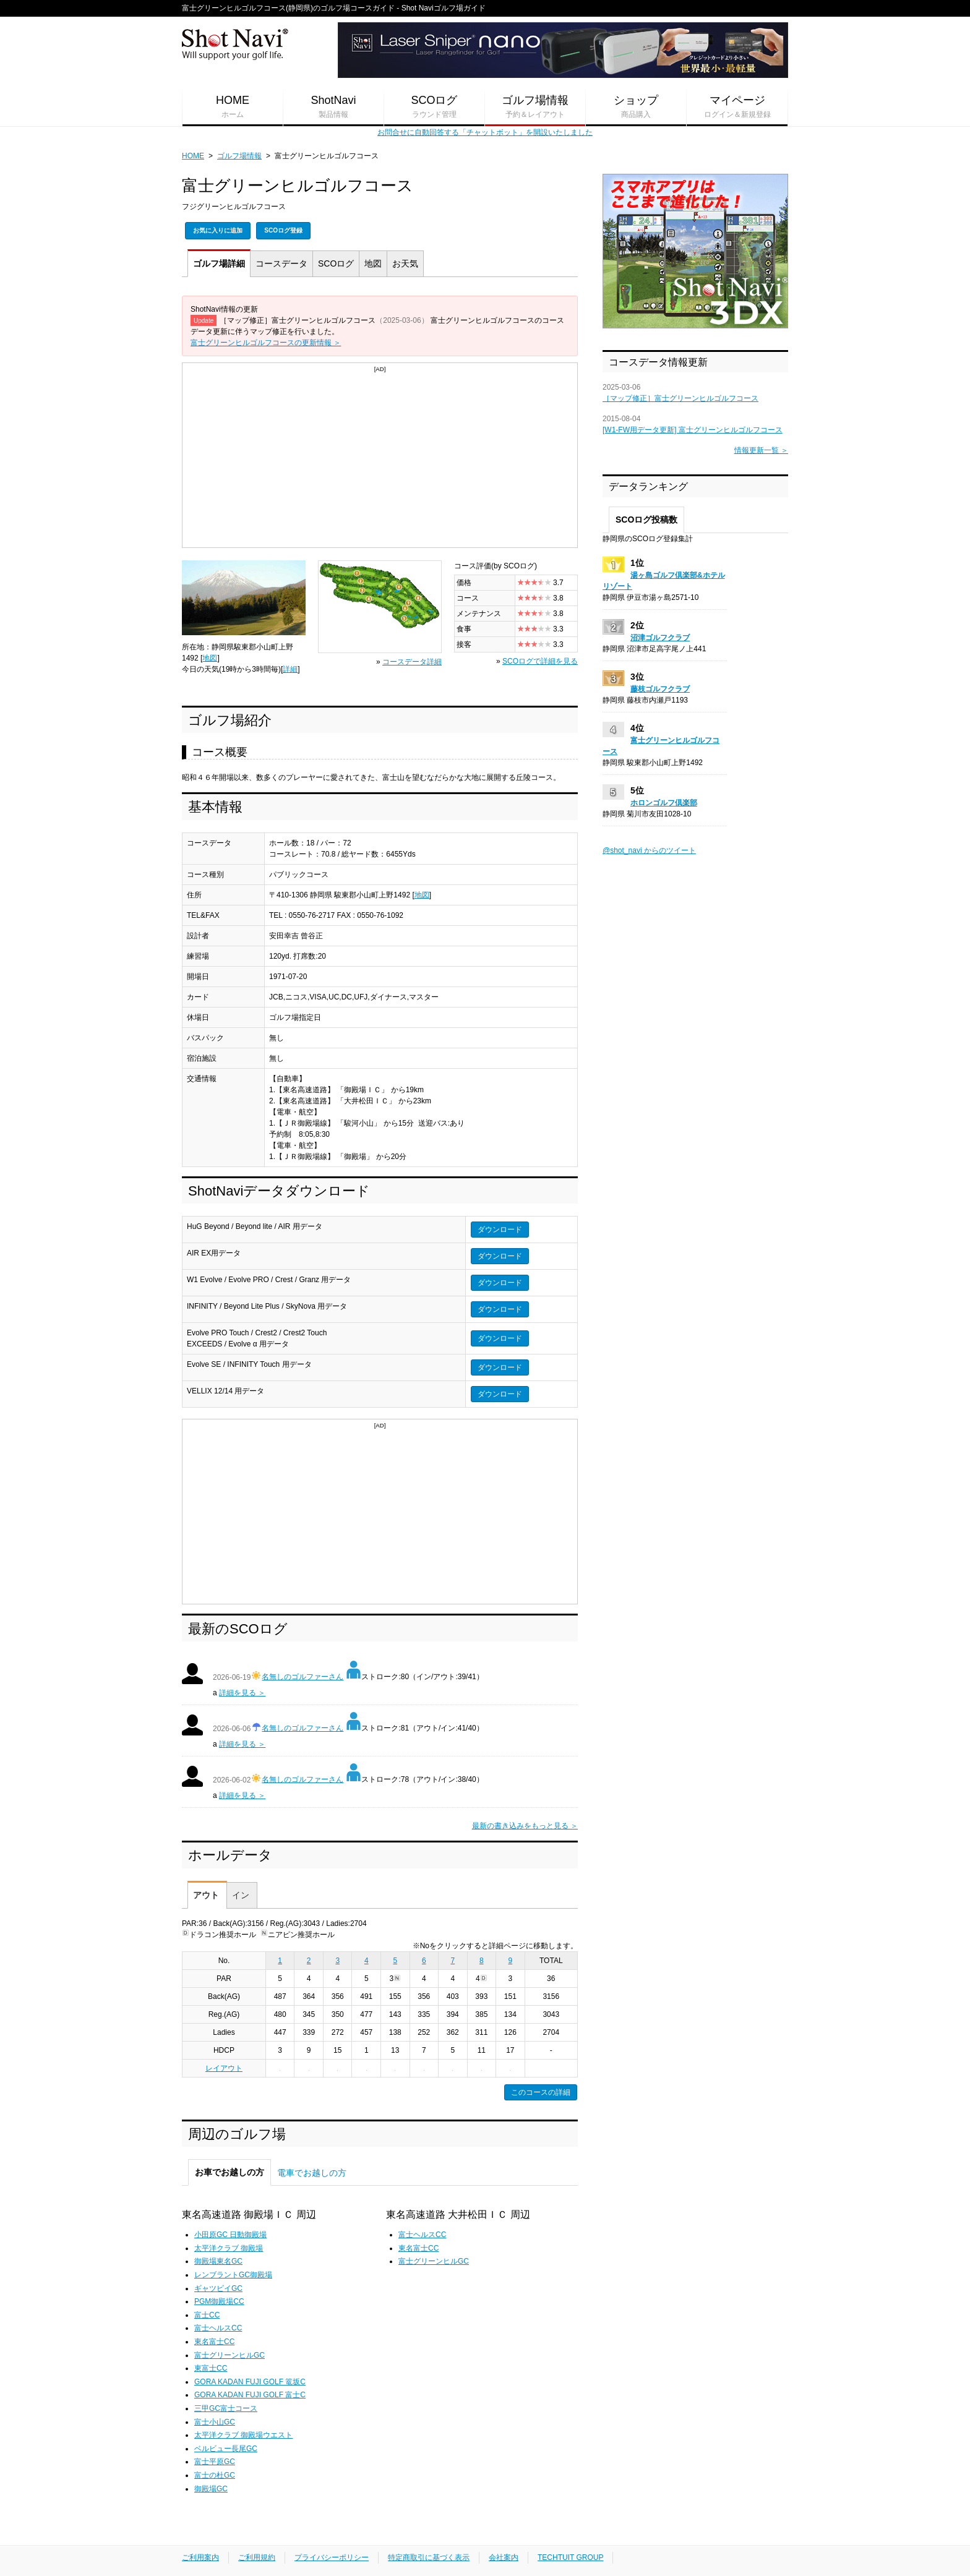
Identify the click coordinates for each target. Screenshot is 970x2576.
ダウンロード (500, 1229)
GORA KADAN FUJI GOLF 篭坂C (250, 2381)
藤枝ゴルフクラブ (660, 689)
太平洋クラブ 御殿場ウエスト (243, 2435)
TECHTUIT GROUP (570, 2557)
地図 (373, 263)
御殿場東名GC (218, 2261)
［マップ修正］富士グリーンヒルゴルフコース (680, 398)
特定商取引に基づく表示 (429, 2557)
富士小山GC (214, 2422)
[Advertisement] (379, 460)
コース (281, 263)
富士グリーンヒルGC (229, 2355)
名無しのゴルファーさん (302, 1676)
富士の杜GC (214, 2475)
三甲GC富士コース (225, 2408)
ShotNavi (333, 107)
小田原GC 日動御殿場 (230, 2234)
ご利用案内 (200, 2557)
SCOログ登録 (283, 230)
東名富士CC (214, 2341)
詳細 (219, 263)
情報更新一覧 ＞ (761, 450)
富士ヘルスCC (218, 2328)
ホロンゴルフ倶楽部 (663, 802)
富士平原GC (214, 2461)
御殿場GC (211, 2488)
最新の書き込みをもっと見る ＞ (525, 1825)
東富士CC (210, 2368)
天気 (405, 263)
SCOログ (434, 107)
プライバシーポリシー (331, 2557)
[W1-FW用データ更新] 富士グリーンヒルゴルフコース (693, 430)
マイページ (737, 107)
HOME (232, 107)
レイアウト (223, 2068)
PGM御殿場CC (219, 2301)
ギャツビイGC (218, 2288)
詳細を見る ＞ (242, 1692)
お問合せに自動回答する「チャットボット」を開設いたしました (485, 132)
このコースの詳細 (540, 2092)
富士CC (207, 2315)
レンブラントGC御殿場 (233, 2274)
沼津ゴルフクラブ (660, 637)
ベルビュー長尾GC (225, 2448)
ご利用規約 (256, 2557)
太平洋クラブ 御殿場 (228, 2248)
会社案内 (503, 2557)
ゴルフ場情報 (535, 107)
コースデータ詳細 (412, 661)
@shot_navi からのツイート (649, 850)
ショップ (636, 107)
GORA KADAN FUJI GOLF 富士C (250, 2394)
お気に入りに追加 (217, 230)
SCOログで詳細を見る (540, 661)
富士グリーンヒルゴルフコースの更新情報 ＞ (266, 342)
